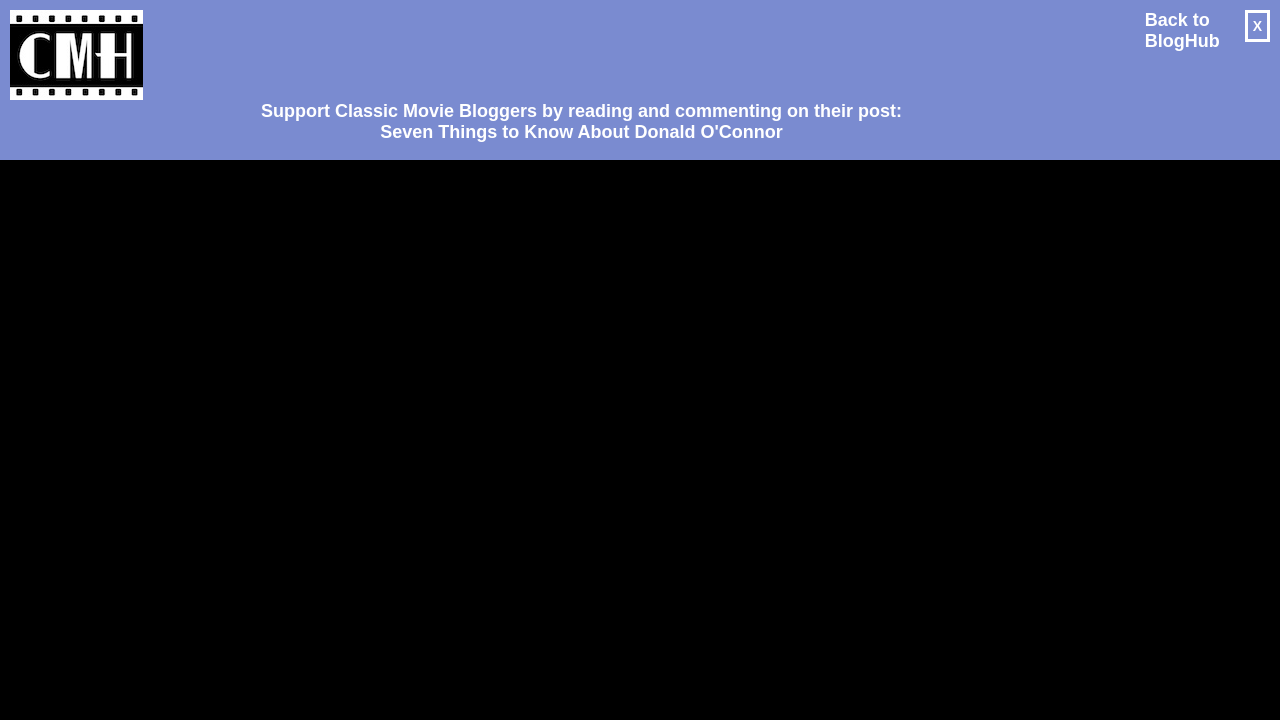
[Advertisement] (574, 46)
